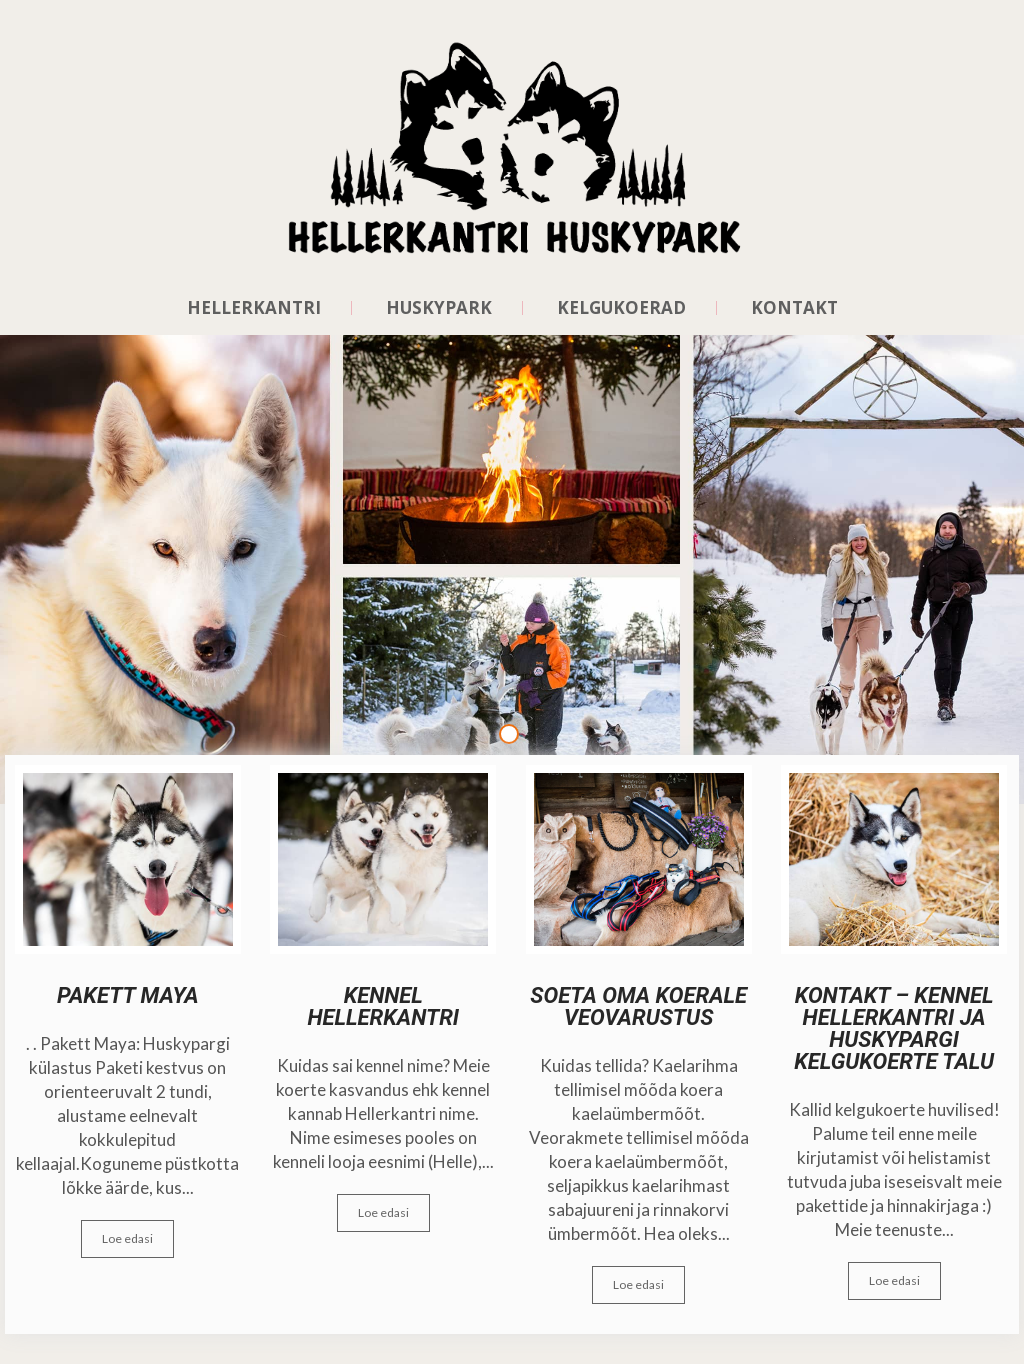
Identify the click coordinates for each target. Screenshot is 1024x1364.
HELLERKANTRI (254, 308)
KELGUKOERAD (621, 308)
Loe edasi (127, 1238)
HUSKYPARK (439, 308)
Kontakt (794, 308)
